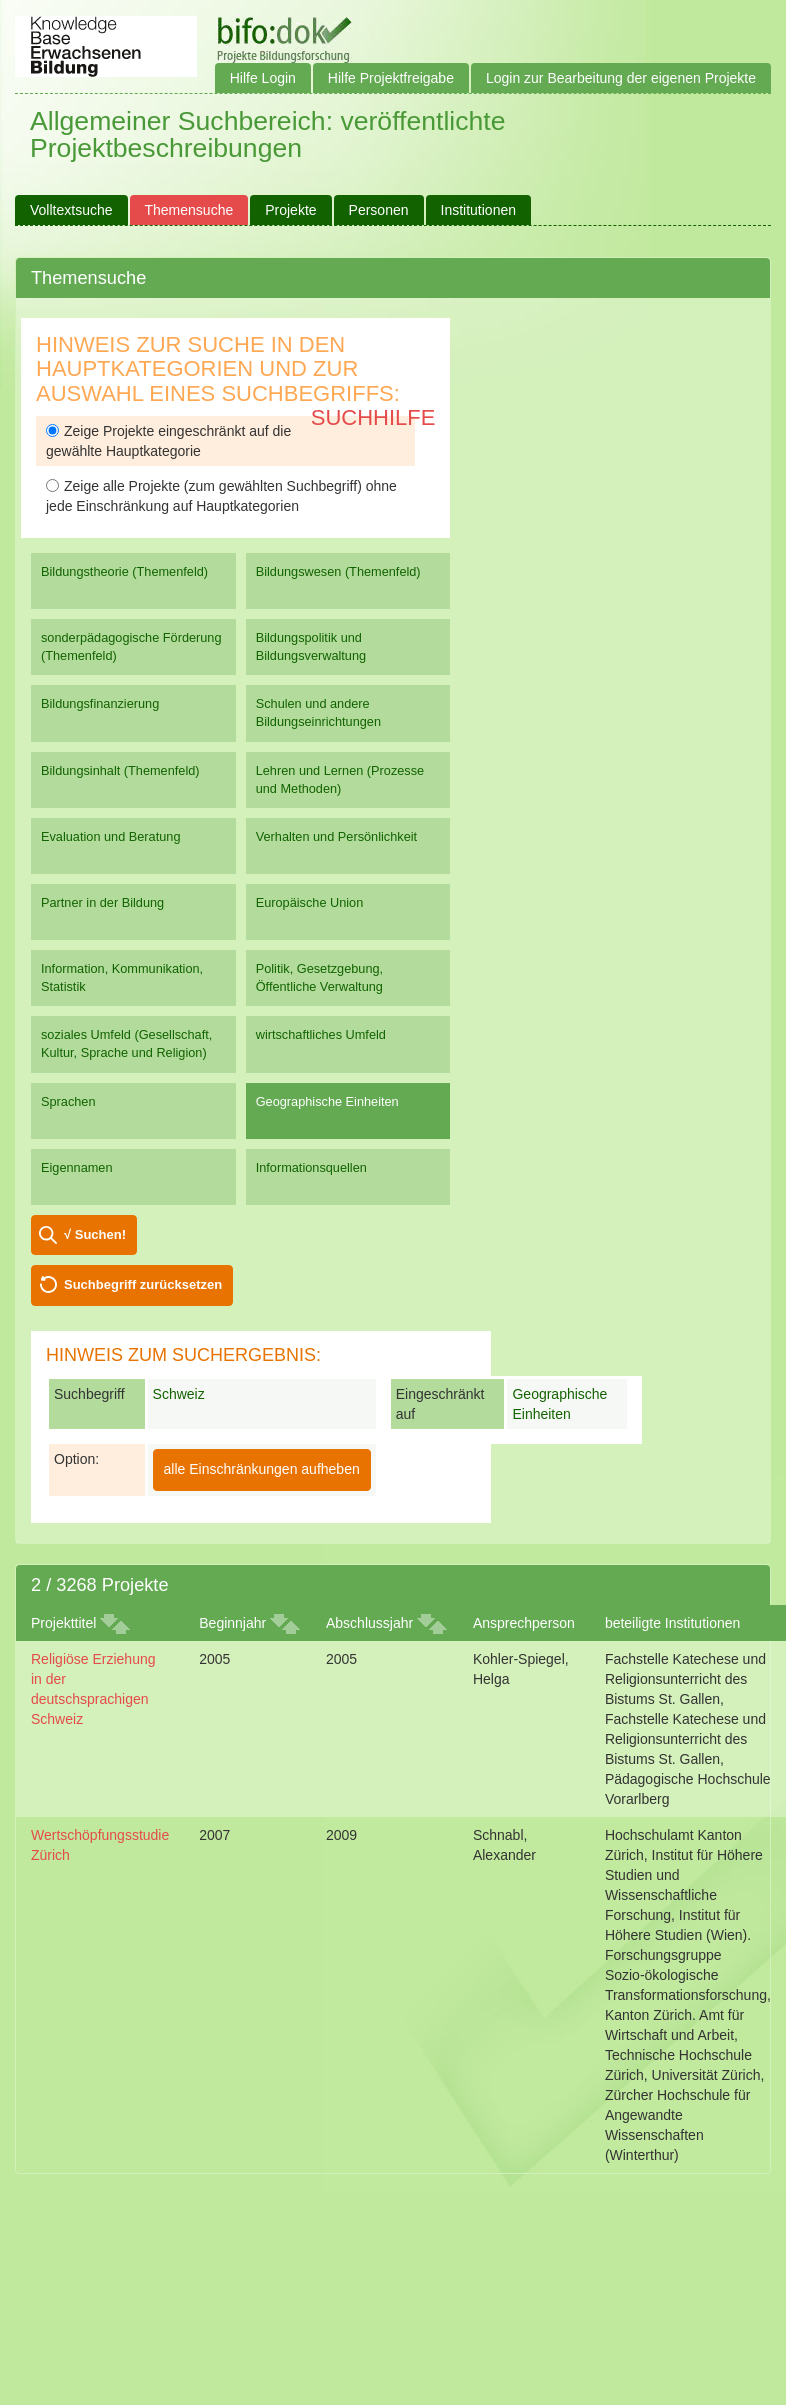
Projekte (290, 210)
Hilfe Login (263, 78)
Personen (379, 210)
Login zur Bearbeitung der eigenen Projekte (621, 78)
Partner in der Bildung (102, 902)
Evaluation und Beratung (110, 836)
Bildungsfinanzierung (100, 703)
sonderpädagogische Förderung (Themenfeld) (131, 646)
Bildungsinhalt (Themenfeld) (120, 770)
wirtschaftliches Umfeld (321, 1034)
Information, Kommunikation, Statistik (122, 977)
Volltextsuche (71, 210)
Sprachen (68, 1101)
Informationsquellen (311, 1167)
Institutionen (479, 210)
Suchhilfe (373, 417)
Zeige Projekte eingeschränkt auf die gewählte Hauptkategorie (168, 441)
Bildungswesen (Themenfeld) (338, 571)
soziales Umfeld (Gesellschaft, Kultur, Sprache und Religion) (126, 1043)
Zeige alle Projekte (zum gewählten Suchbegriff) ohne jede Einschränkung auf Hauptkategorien (221, 496)
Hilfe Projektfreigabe (391, 78)
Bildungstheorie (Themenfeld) (124, 571)
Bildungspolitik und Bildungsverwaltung (311, 646)
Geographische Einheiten (327, 1101)
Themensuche (189, 210)
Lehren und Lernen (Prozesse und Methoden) (340, 779)
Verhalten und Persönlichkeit (336, 836)
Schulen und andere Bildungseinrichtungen (318, 712)
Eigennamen (77, 1167)
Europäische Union (310, 902)
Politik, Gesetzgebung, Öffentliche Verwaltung (319, 977)
